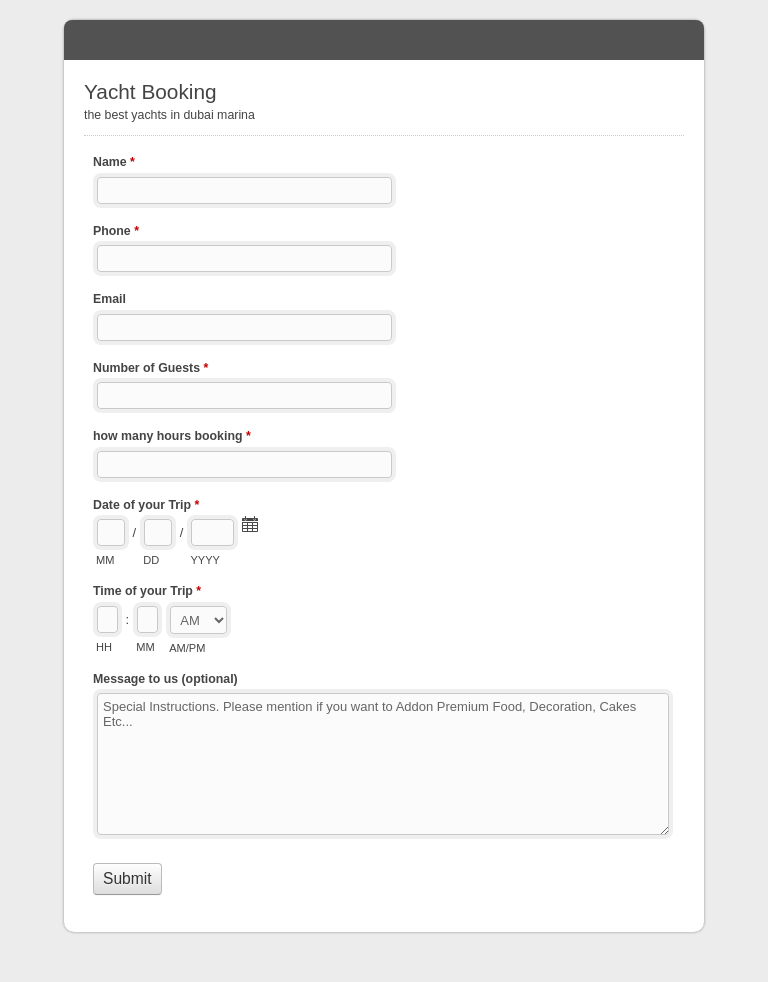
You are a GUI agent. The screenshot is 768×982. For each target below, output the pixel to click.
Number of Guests (150, 370)
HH (104, 647)
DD (151, 560)
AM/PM (187, 648)
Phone (116, 233)
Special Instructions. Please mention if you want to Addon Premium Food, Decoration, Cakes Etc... (383, 764)
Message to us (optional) (165, 679)
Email (109, 299)
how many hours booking (172, 438)
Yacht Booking (384, 40)
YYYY (204, 560)
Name (114, 164)
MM (105, 560)
